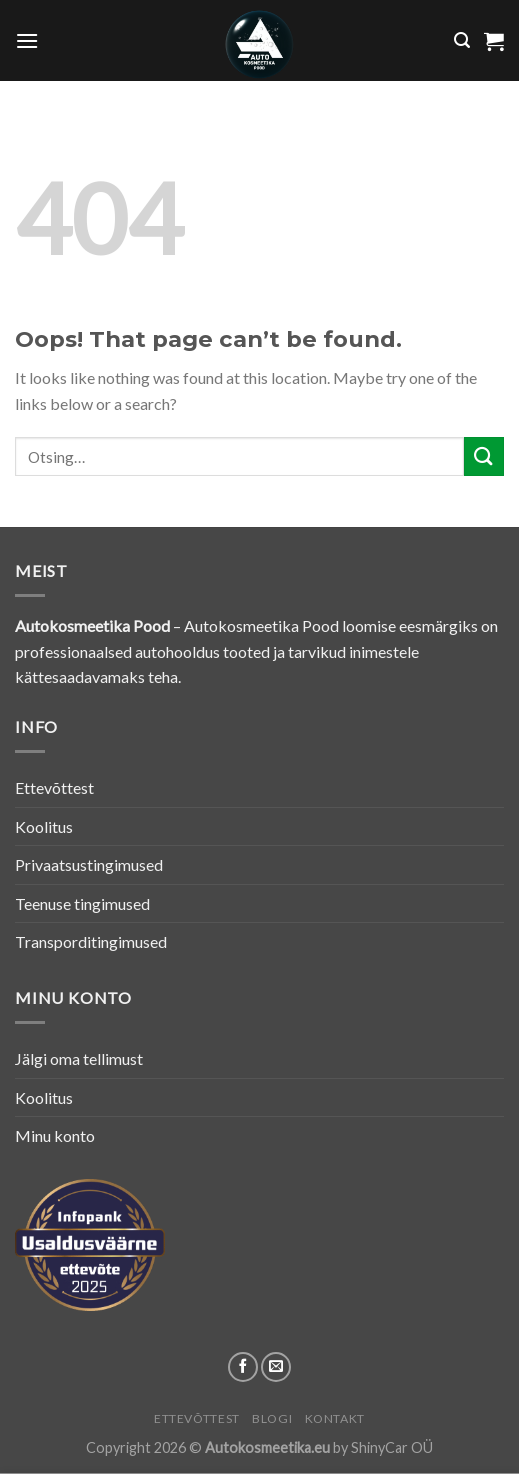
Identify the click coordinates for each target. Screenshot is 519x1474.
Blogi (272, 1418)
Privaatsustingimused (89, 864)
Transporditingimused (91, 941)
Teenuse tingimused (82, 903)
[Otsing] (462, 40)
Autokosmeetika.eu (267, 1447)
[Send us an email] (276, 1367)
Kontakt (335, 1418)
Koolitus (44, 826)
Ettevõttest (54, 787)
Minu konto (55, 1135)
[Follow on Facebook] (243, 1367)
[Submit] (484, 456)
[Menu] (27, 40)
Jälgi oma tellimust (79, 1058)
